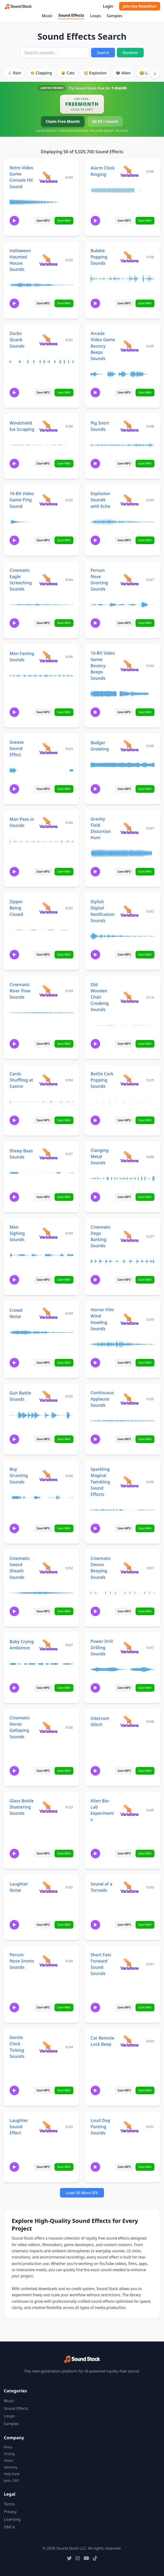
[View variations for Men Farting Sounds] (48, 656)
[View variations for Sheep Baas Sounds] (48, 1153)
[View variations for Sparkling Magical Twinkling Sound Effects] (129, 1481)
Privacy (10, 2511)
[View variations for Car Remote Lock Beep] (129, 2040)
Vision (8, 2460)
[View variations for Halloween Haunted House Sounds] (48, 259)
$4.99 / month (105, 121)
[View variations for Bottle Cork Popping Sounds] (129, 1079)
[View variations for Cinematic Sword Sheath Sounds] (48, 1567)
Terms (9, 2504)
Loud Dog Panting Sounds (100, 2126)
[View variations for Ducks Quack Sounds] (48, 339)
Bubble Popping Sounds (99, 257)
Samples (114, 15)
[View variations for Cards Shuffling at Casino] (48, 1079)
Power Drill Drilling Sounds (102, 1647)
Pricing (9, 2453)
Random (130, 52)
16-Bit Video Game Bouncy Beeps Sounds (103, 665)
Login (108, 6)
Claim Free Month (63, 121)
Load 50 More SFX (82, 2192)
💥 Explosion (95, 73)
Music (47, 15)
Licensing (12, 2519)
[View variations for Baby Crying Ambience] (48, 1644)
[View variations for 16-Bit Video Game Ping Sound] (48, 499)
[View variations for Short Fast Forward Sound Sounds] (129, 1963)
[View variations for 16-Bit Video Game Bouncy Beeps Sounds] (129, 665)
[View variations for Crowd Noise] (48, 1313)
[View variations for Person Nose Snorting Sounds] (129, 579)
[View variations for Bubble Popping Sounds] (129, 256)
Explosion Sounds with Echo (100, 500)
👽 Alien (123, 73)
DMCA (9, 2527)
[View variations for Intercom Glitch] (129, 1721)
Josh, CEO (11, 2480)
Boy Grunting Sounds (19, 1475)
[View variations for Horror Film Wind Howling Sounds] (129, 1319)
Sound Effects (71, 15)
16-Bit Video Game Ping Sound (22, 500)
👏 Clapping (41, 73)
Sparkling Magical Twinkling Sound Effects (100, 1481)
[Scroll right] (154, 73)
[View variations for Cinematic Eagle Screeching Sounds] (48, 579)
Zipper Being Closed (16, 908)
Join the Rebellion (139, 6)
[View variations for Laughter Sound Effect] (48, 2126)
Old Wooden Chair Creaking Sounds (100, 997)
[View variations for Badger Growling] (129, 745)
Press (8, 2447)
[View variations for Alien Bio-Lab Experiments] (129, 1810)
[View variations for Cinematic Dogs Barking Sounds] (129, 1236)
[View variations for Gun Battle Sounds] (48, 1396)
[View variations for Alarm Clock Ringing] (129, 171)
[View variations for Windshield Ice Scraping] (48, 425)
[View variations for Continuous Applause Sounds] (129, 1398)
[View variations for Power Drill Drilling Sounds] (129, 1647)
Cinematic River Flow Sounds (20, 991)
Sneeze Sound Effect (17, 748)
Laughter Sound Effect (19, 2126)
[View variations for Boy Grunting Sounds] (48, 1475)
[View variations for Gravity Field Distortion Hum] (129, 828)
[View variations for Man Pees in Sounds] (48, 822)
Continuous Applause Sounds (102, 1399)
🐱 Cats (68, 73)
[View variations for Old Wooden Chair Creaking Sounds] (129, 997)
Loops (95, 15)
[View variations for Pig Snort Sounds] (129, 425)
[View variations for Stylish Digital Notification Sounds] (129, 911)
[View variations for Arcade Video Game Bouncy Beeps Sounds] (129, 345)
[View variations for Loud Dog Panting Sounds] (129, 2126)
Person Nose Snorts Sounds (22, 1961)
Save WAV (64, 221)
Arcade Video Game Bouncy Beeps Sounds (103, 345)
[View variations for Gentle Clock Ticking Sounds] (48, 2046)
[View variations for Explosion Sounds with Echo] (129, 499)
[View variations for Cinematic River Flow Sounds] (48, 990)
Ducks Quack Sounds (17, 339)
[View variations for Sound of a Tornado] (129, 1886)
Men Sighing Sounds (17, 1233)
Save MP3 (43, 221)
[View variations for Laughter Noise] (48, 1886)
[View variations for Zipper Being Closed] (48, 907)
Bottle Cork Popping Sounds (102, 1080)
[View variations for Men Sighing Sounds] (48, 1233)
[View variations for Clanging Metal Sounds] (129, 1156)
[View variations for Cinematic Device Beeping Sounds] (129, 1567)
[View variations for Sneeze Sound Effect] (48, 748)
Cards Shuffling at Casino (21, 1080)
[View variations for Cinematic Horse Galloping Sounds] (48, 1727)
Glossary (10, 2467)
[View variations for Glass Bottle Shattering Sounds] (48, 1806)
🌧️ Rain (14, 73)
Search (103, 52)
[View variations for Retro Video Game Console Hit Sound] (48, 177)
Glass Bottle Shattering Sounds (22, 1807)
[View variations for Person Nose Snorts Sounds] (48, 1960)
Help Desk (12, 2474)
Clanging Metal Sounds (100, 1156)
